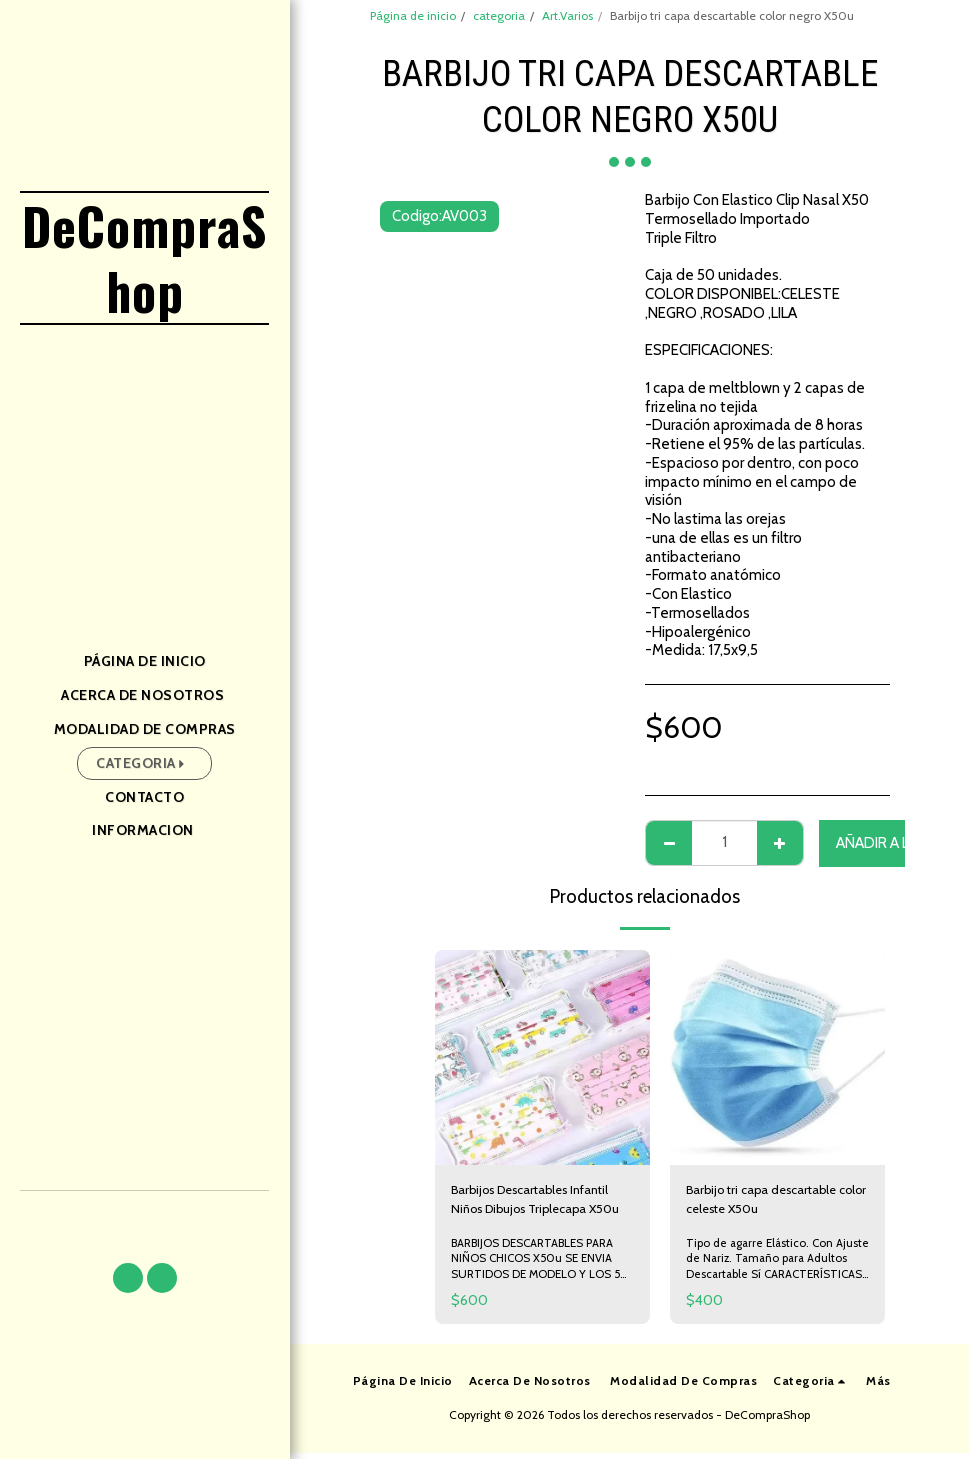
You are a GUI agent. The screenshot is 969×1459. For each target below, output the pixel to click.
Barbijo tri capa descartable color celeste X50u (775, 1203)
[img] (542, 1057)
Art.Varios (567, 15)
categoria (499, 15)
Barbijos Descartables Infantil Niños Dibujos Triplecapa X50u (522, 1204)
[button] (128, 1278)
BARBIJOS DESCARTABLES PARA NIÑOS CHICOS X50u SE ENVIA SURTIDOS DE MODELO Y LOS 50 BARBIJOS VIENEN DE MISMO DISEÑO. (542, 1279)
